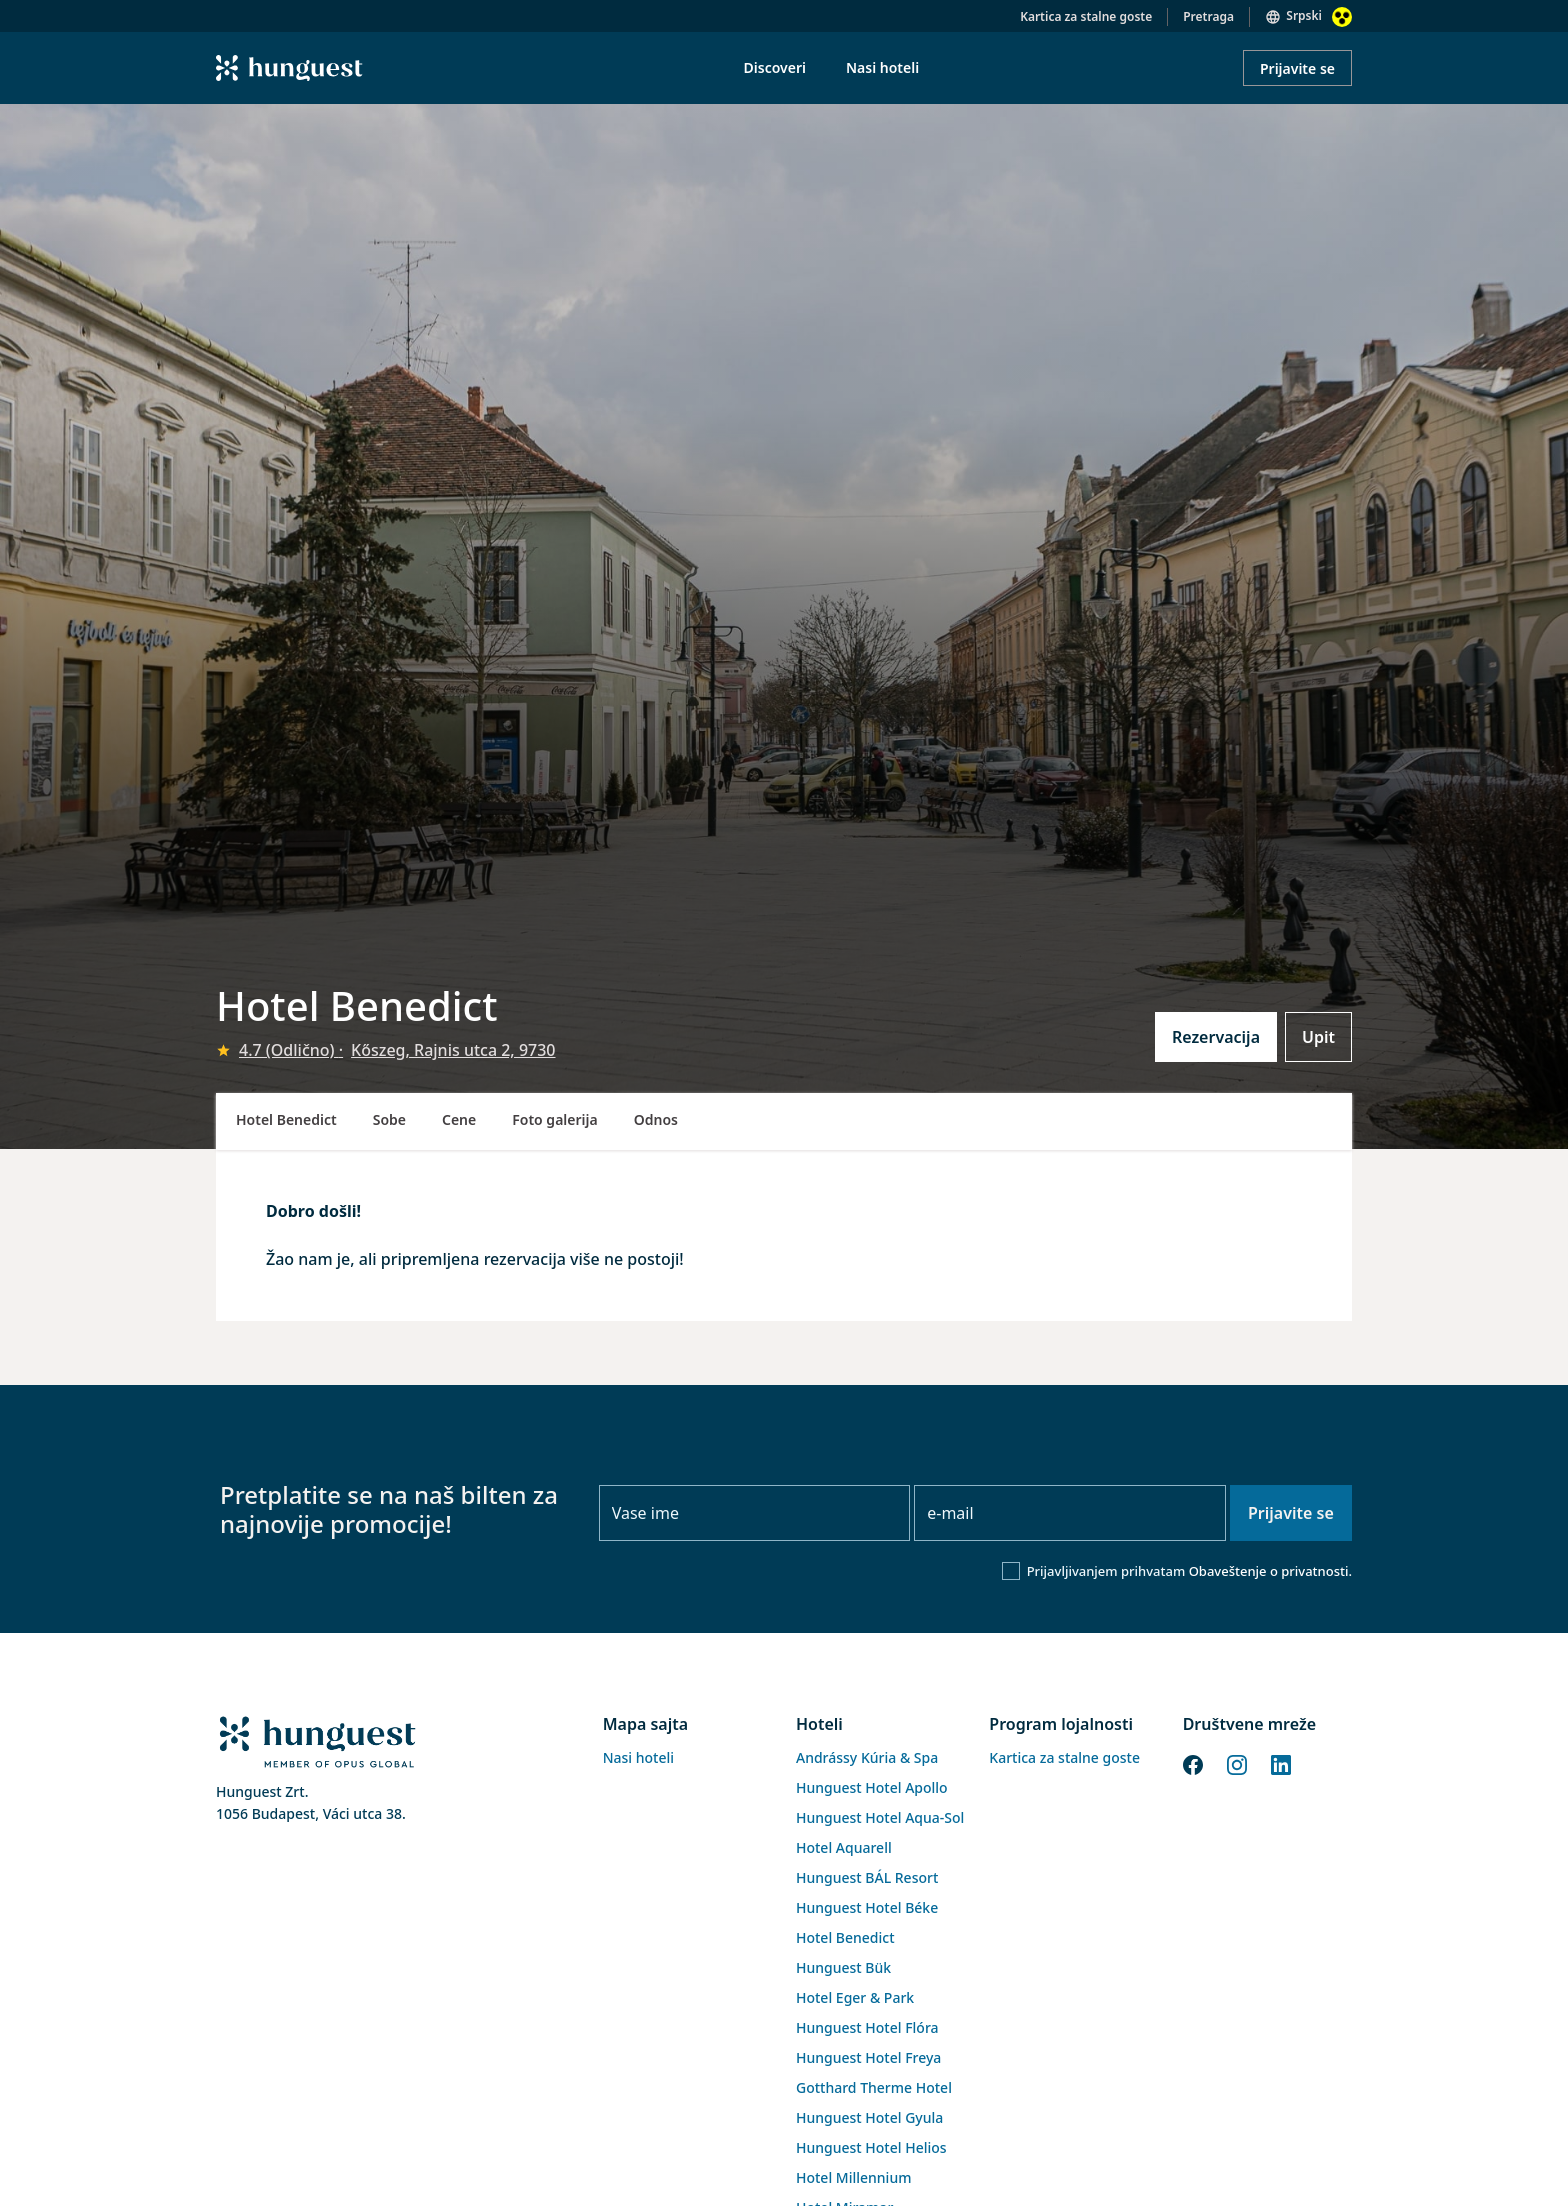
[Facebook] (1193, 1763)
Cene (459, 1119)
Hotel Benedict (286, 1119)
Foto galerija (554, 1119)
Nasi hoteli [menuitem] (882, 67)
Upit (1318, 1037)
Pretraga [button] (1208, 16)
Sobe (389, 1119)
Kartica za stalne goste (1086, 16)
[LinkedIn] (1281, 1763)
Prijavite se (1297, 68)
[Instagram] (1237, 1763)
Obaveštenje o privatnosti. (1270, 1571)
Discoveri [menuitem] (775, 67)
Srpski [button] (1304, 15)
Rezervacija (1216, 1037)
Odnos (656, 1119)
